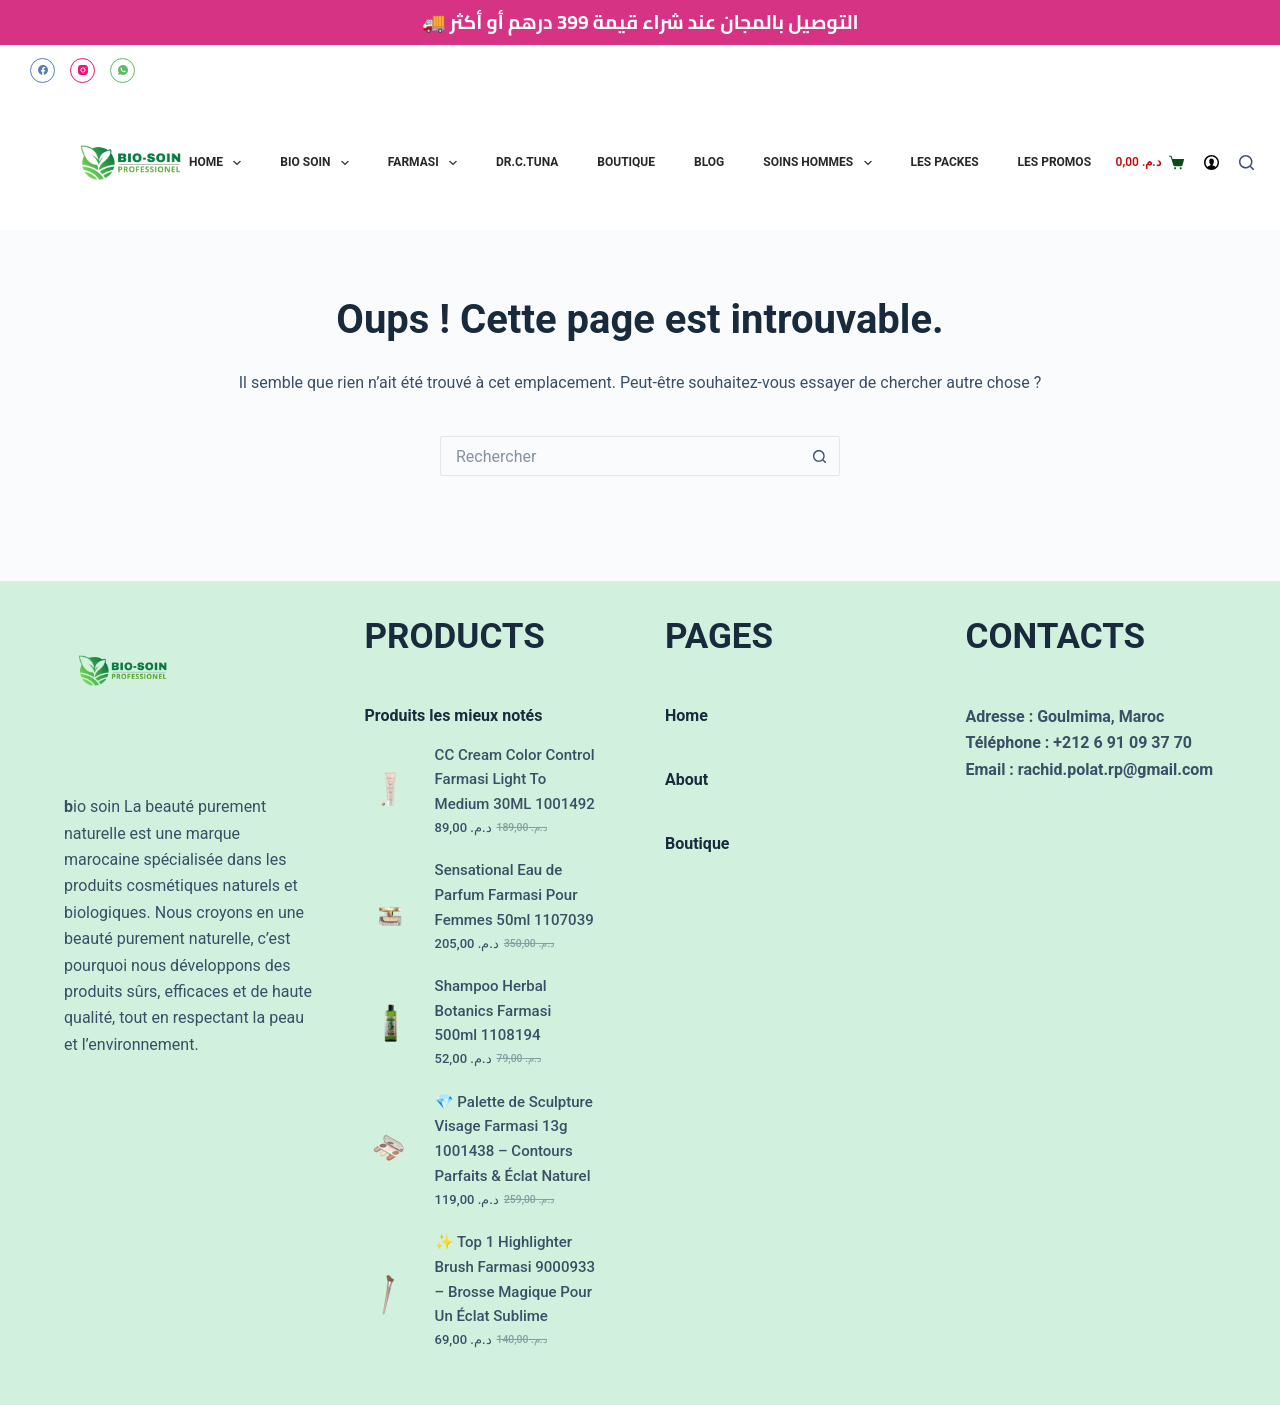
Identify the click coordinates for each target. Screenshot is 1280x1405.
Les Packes (945, 162)
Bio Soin (316, 163)
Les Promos (1054, 162)
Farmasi (425, 163)
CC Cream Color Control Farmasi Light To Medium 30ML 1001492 (515, 780)
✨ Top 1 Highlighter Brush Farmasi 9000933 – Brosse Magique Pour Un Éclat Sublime (515, 1279)
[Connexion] (1211, 162)
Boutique (626, 162)
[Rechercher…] (620, 456)
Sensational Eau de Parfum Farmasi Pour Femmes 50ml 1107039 (514, 895)
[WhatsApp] (122, 70)
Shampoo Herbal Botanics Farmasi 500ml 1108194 (493, 1011)
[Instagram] (82, 70)
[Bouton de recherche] (820, 456)
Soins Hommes (819, 163)
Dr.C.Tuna (527, 162)
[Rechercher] (1246, 162)
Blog (709, 162)
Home (217, 163)
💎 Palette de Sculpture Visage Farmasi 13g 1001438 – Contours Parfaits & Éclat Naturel (514, 1139)
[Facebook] (42, 70)
